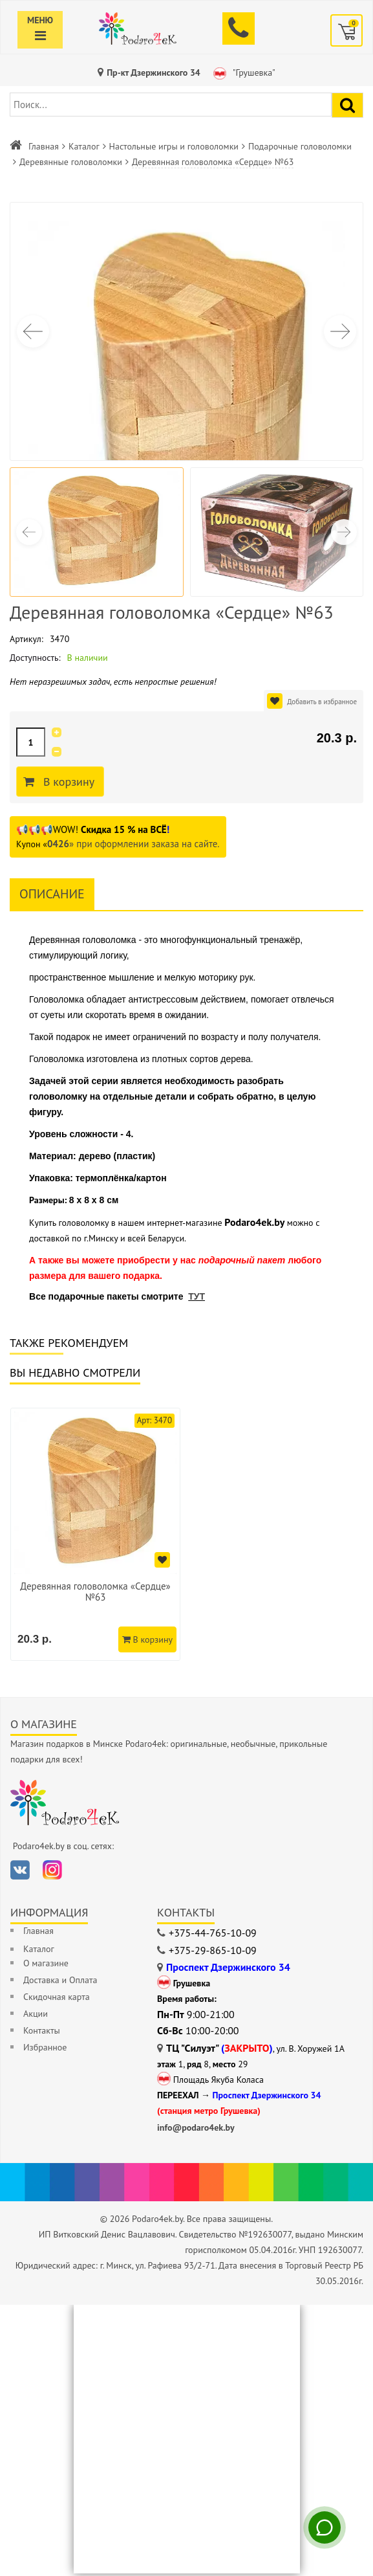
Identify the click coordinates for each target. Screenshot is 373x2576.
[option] (97, 1535)
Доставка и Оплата (60, 1982)
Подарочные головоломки (300, 146)
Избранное (45, 2050)
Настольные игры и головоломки (174, 146)
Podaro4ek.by (254, 1222)
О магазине (46, 1965)
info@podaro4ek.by (196, 2130)
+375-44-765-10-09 (213, 1935)
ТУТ (196, 1296)
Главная (43, 146)
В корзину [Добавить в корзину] (70, 782)
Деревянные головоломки (70, 162)
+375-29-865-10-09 (213, 1952)
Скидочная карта (56, 1999)
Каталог (84, 146)
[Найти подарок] (347, 105)
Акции (35, 2016)
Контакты (41, 2033)
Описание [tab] (52, 893)
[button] (340, 331)
